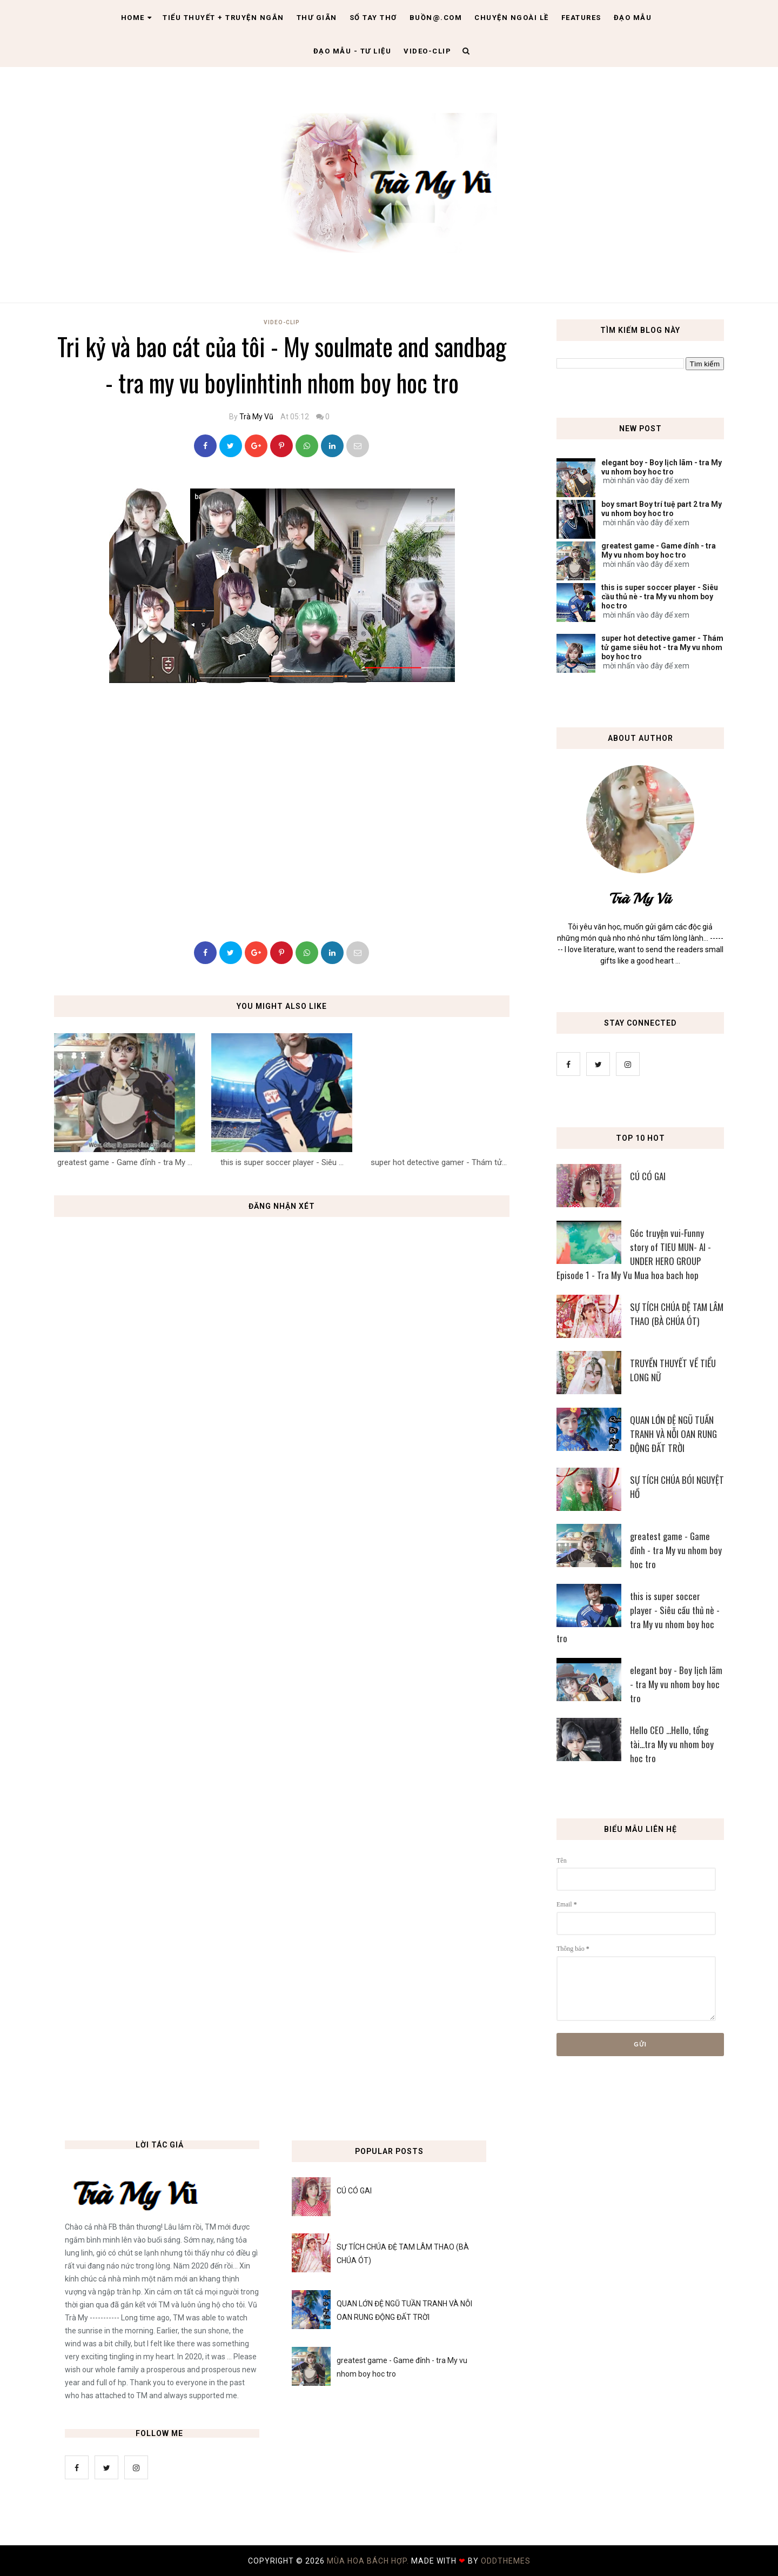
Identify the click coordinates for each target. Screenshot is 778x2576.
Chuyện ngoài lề (511, 18)
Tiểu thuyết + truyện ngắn (223, 18)
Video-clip (427, 51)
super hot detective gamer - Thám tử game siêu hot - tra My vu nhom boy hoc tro (662, 647)
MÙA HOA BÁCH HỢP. (369, 2561)
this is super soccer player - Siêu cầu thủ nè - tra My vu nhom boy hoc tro (659, 596)
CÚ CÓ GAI (648, 1176)
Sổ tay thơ (373, 18)
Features (581, 18)
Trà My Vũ (256, 416)
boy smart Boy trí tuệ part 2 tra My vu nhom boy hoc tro (661, 509)
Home (136, 18)
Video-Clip (282, 322)
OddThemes (506, 2561)
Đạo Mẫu (633, 18)
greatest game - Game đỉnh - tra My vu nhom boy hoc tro (658, 550)
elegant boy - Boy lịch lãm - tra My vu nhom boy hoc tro (661, 467)
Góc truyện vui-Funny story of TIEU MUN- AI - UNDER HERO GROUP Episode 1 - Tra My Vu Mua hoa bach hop (633, 1254)
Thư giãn (317, 18)
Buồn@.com (436, 18)
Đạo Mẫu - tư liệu (352, 51)
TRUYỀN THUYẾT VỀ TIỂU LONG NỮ (673, 1370)
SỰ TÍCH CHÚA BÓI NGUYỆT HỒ (677, 1487)
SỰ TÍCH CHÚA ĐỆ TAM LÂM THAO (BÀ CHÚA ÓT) (676, 1314)
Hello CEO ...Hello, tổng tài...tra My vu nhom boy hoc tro (672, 1744)
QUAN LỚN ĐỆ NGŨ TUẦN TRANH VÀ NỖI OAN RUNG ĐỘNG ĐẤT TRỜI (673, 1434)
